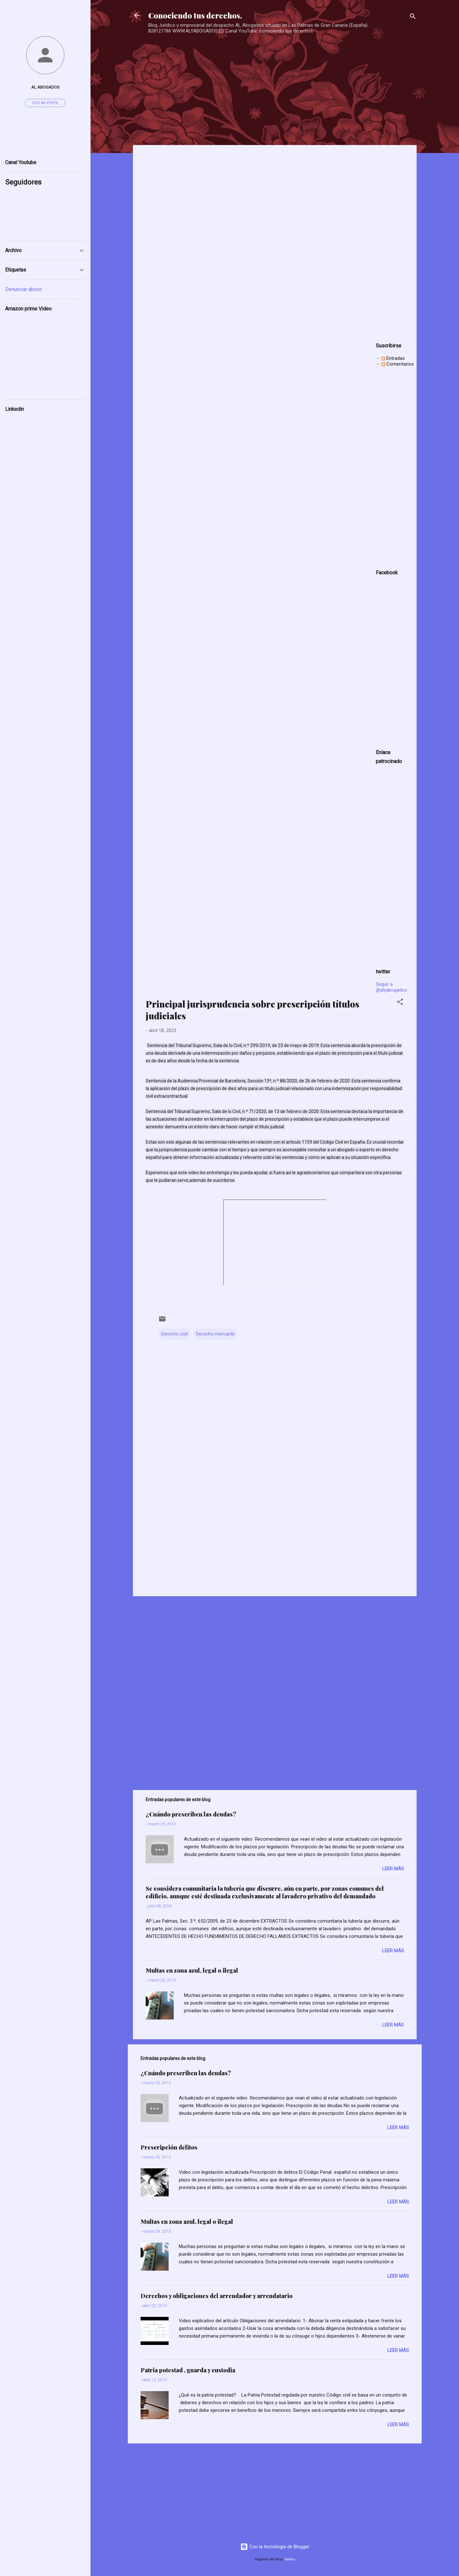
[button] (400, 1003)
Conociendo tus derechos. (195, 15)
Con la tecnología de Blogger (275, 2547)
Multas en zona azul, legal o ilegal (192, 1970)
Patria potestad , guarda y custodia (188, 2370)
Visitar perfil (45, 103)
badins (290, 2559)
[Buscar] (413, 17)
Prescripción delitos (169, 2147)
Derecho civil (174, 1334)
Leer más (393, 1869)
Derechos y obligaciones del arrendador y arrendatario (217, 2296)
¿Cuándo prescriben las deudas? (191, 1814)
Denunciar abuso (23, 289)
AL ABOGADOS (45, 87)
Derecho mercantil (215, 1334)
